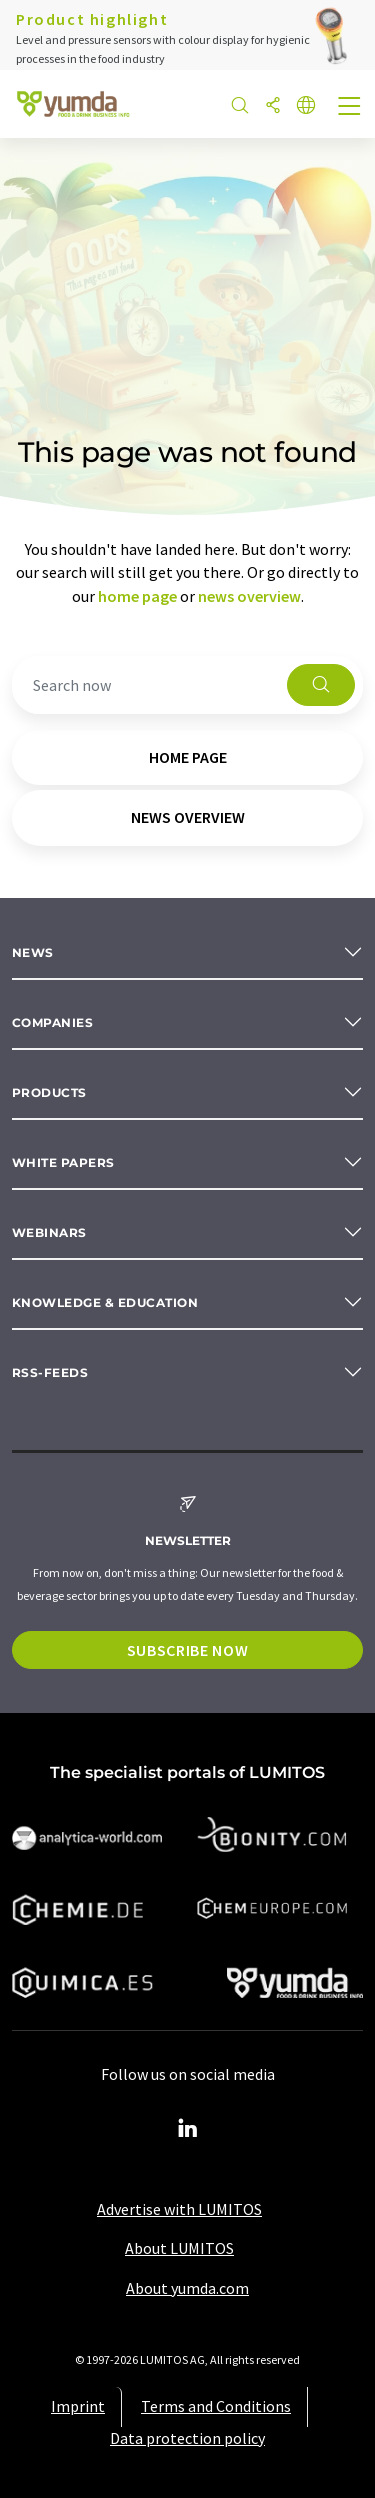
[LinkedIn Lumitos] (188, 2129)
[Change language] (306, 106)
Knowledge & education (105, 1302)
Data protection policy (187, 2438)
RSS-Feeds (50, 1372)
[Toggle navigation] (350, 108)
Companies (52, 1022)
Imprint (78, 2406)
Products (49, 1092)
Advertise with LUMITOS (179, 2209)
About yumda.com (187, 2288)
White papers (63, 1162)
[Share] (273, 106)
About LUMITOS (179, 2248)
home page (137, 596)
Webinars (49, 1232)
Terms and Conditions (216, 2406)
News (33, 952)
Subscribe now (187, 1650)
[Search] (240, 106)
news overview (249, 596)
